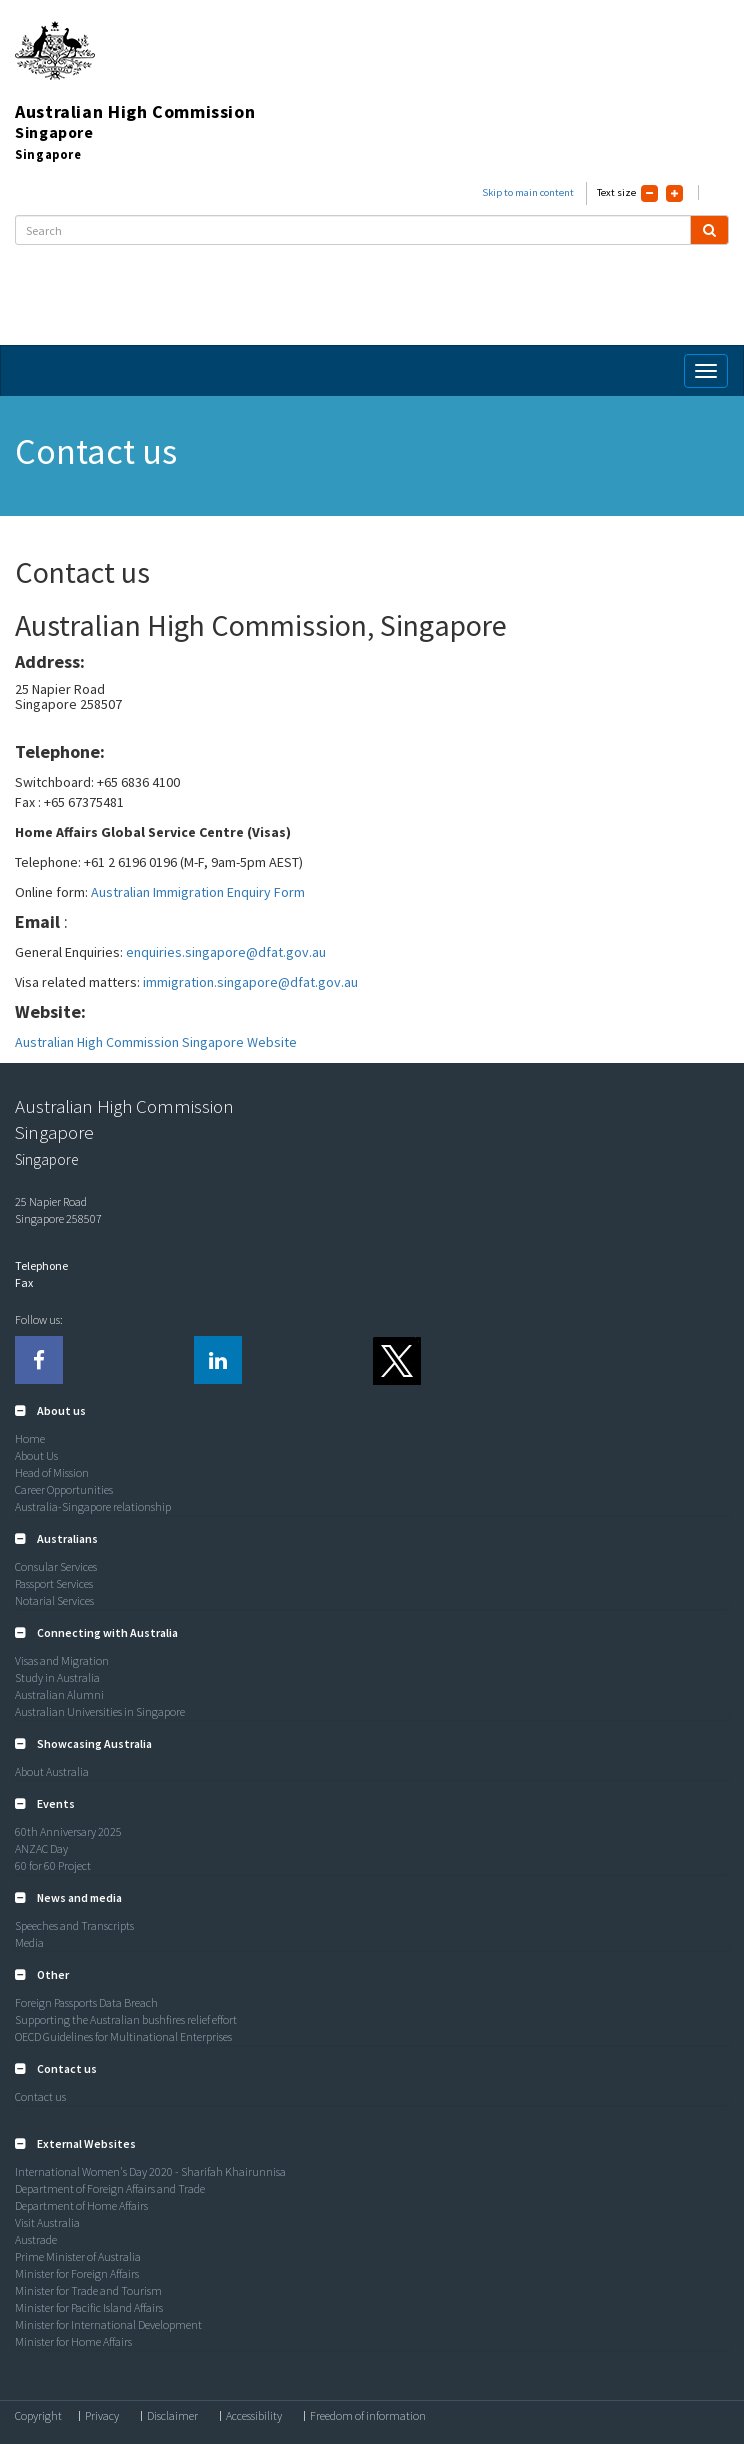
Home (30, 1438)
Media (29, 1942)
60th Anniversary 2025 (68, 1831)
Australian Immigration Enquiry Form (198, 892)
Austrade (36, 2239)
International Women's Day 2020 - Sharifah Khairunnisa (150, 2171)
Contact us (40, 2096)
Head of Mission (52, 1472)
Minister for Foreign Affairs (77, 2273)
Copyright (38, 2416)
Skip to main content (528, 192)
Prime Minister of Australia (78, 2256)
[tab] (372, 1411)
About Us (36, 1455)
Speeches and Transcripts (74, 1925)
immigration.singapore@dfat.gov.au (250, 982)
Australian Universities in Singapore (100, 1711)
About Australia (52, 1771)
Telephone (41, 1265)
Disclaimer (172, 2416)
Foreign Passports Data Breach (86, 2002)
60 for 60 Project (53, 1865)
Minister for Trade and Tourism (88, 2290)
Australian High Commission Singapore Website (156, 1042)
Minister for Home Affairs (73, 2341)
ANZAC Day (41, 1848)
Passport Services (54, 1583)
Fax (24, 1282)
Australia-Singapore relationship (93, 1506)
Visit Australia (47, 2222)
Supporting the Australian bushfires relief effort (126, 2019)
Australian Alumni (59, 1694)
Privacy (102, 2416)
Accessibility (254, 2416)
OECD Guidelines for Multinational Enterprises (123, 2036)
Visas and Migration (62, 1660)
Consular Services (56, 1566)
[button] (50, 1410)
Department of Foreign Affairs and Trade (110, 2188)
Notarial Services (54, 1600)
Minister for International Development (108, 2324)
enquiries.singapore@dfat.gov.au (226, 952)
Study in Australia (57, 1677)
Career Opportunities (64, 1489)
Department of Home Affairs (81, 2205)
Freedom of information (368, 2416)
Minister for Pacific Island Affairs (89, 2307)
